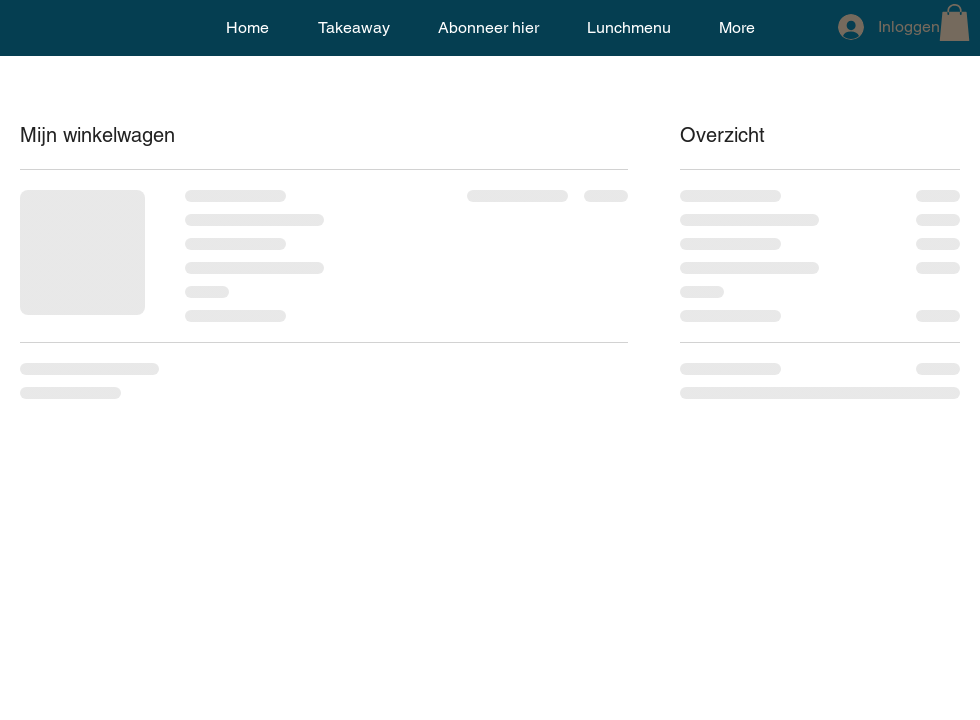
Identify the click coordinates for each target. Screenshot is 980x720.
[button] (954, 22)
